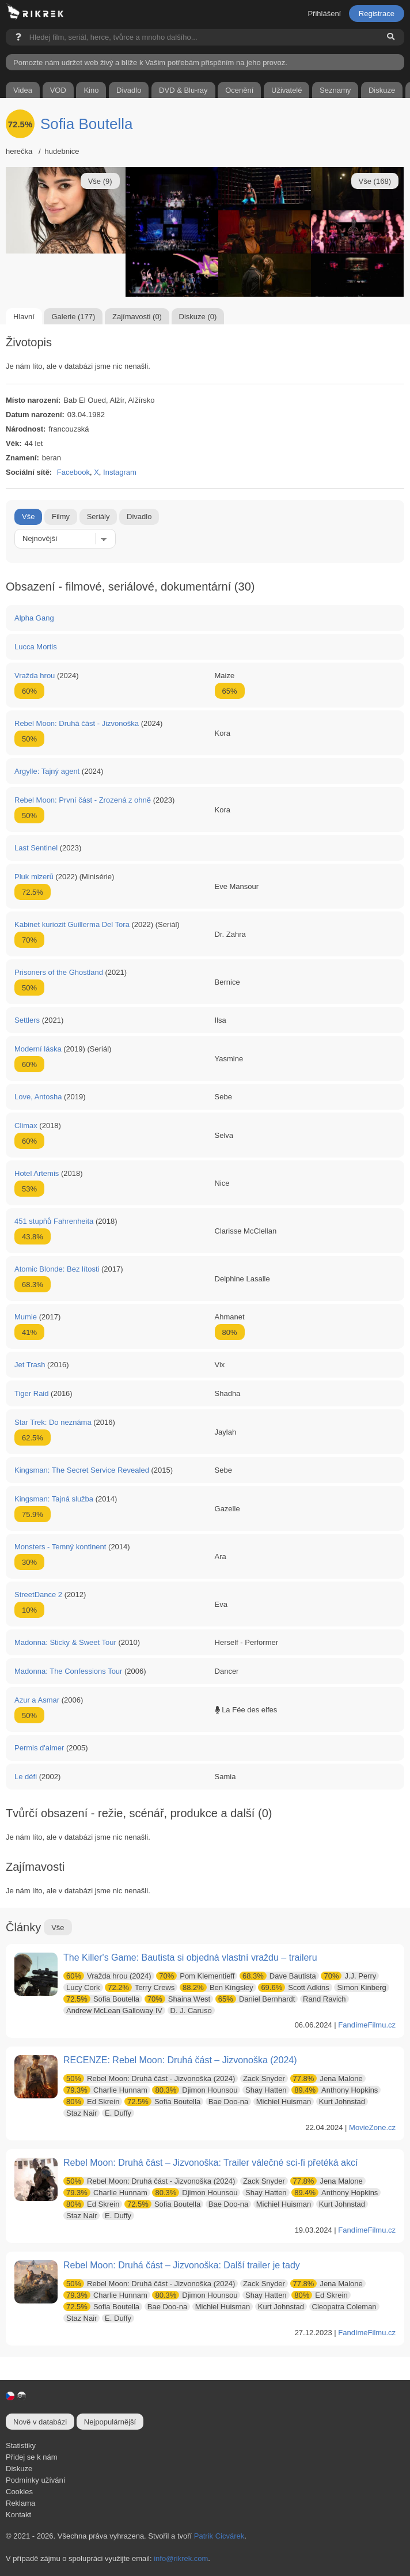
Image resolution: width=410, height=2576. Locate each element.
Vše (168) (375, 181)
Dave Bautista (278, 1976)
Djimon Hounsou (194, 2090)
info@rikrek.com (181, 2558)
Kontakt (18, 2514)
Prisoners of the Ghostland (58, 972)
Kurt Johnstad (342, 2101)
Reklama (20, 2503)
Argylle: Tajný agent (46, 771)
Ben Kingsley (216, 1987)
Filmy (61, 516)
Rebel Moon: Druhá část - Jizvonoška (76, 723)
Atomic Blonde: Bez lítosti (56, 1269)
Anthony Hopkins (334, 2090)
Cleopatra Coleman (344, 2306)
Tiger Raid (31, 1393)
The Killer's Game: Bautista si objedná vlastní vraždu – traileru (190, 1957)
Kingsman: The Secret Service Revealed (81, 1470)
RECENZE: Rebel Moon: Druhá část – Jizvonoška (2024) (180, 2060)
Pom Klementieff (195, 1976)
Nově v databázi (40, 2422)
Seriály (98, 516)
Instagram (119, 472)
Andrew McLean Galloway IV (114, 2010)
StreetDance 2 (38, 1594)
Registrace (376, 13)
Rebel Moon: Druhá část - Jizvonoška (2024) (149, 2078)
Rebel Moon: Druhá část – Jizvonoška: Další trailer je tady (181, 2265)
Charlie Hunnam (105, 2090)
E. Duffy (118, 2113)
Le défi (25, 1776)
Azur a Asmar (36, 1700)
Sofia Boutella (86, 124)
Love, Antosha (38, 1096)
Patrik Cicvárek (219, 2536)
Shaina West (178, 1999)
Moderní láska (38, 1049)
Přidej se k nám (32, 2457)
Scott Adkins (293, 1987)
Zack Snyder (264, 2078)
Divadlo (139, 516)
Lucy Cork (83, 1987)
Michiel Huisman (283, 2101)
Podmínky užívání (35, 2480)
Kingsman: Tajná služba (53, 1499)
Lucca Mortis (35, 646)
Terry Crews (139, 1987)
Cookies (19, 2491)
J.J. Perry (348, 1976)
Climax (25, 1125)
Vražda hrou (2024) (107, 1976)
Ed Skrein (91, 2101)
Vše (28, 516)
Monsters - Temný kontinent (60, 1546)
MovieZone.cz (372, 2127)
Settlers (27, 1020)
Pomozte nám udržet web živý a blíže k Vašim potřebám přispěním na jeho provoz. (150, 62)
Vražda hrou (34, 675)
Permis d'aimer (39, 1747)
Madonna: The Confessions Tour (68, 1671)
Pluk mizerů (34, 876)
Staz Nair (81, 2113)
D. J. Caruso (191, 2010)
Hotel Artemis (36, 1173)
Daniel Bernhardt (255, 1999)
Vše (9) (100, 181)
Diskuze (19, 2468)
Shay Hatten (266, 2090)
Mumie (25, 1316)
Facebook (73, 472)
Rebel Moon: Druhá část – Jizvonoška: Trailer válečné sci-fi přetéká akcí (210, 2163)
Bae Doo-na (228, 2101)
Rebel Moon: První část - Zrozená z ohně (82, 800)
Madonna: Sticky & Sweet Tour (65, 1642)
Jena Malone (326, 2078)
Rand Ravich (324, 1999)
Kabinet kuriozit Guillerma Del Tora (72, 924)
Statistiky (21, 2445)
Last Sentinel (36, 847)
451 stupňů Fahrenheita (53, 1221)
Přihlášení (324, 13)
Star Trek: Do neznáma (53, 1422)
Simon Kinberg (361, 1987)
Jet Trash (29, 1364)
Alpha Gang (34, 618)
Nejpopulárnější (110, 2422)
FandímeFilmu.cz (367, 2025)
